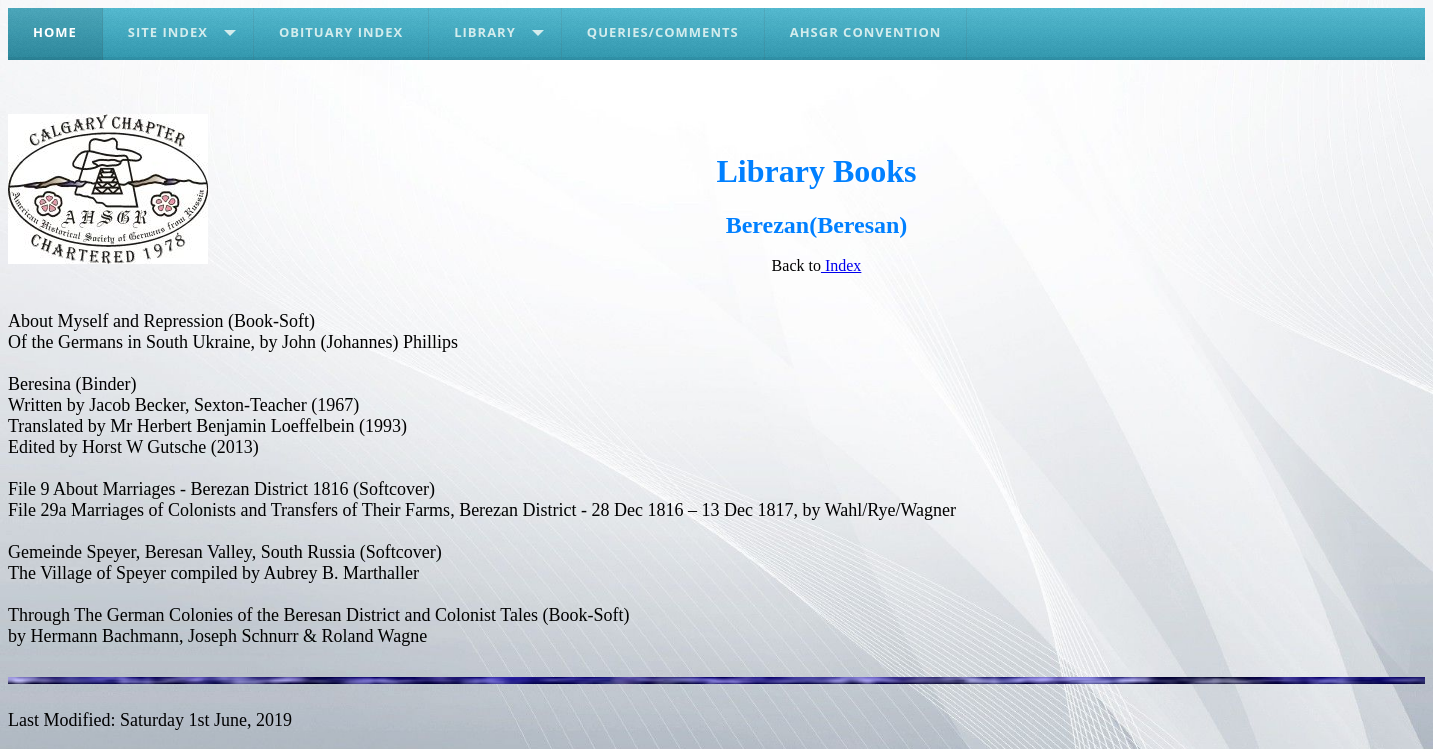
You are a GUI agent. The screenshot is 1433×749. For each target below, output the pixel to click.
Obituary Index (341, 32)
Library (485, 32)
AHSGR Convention (866, 32)
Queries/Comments (663, 32)
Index (841, 265)
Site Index (168, 32)
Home (55, 32)
